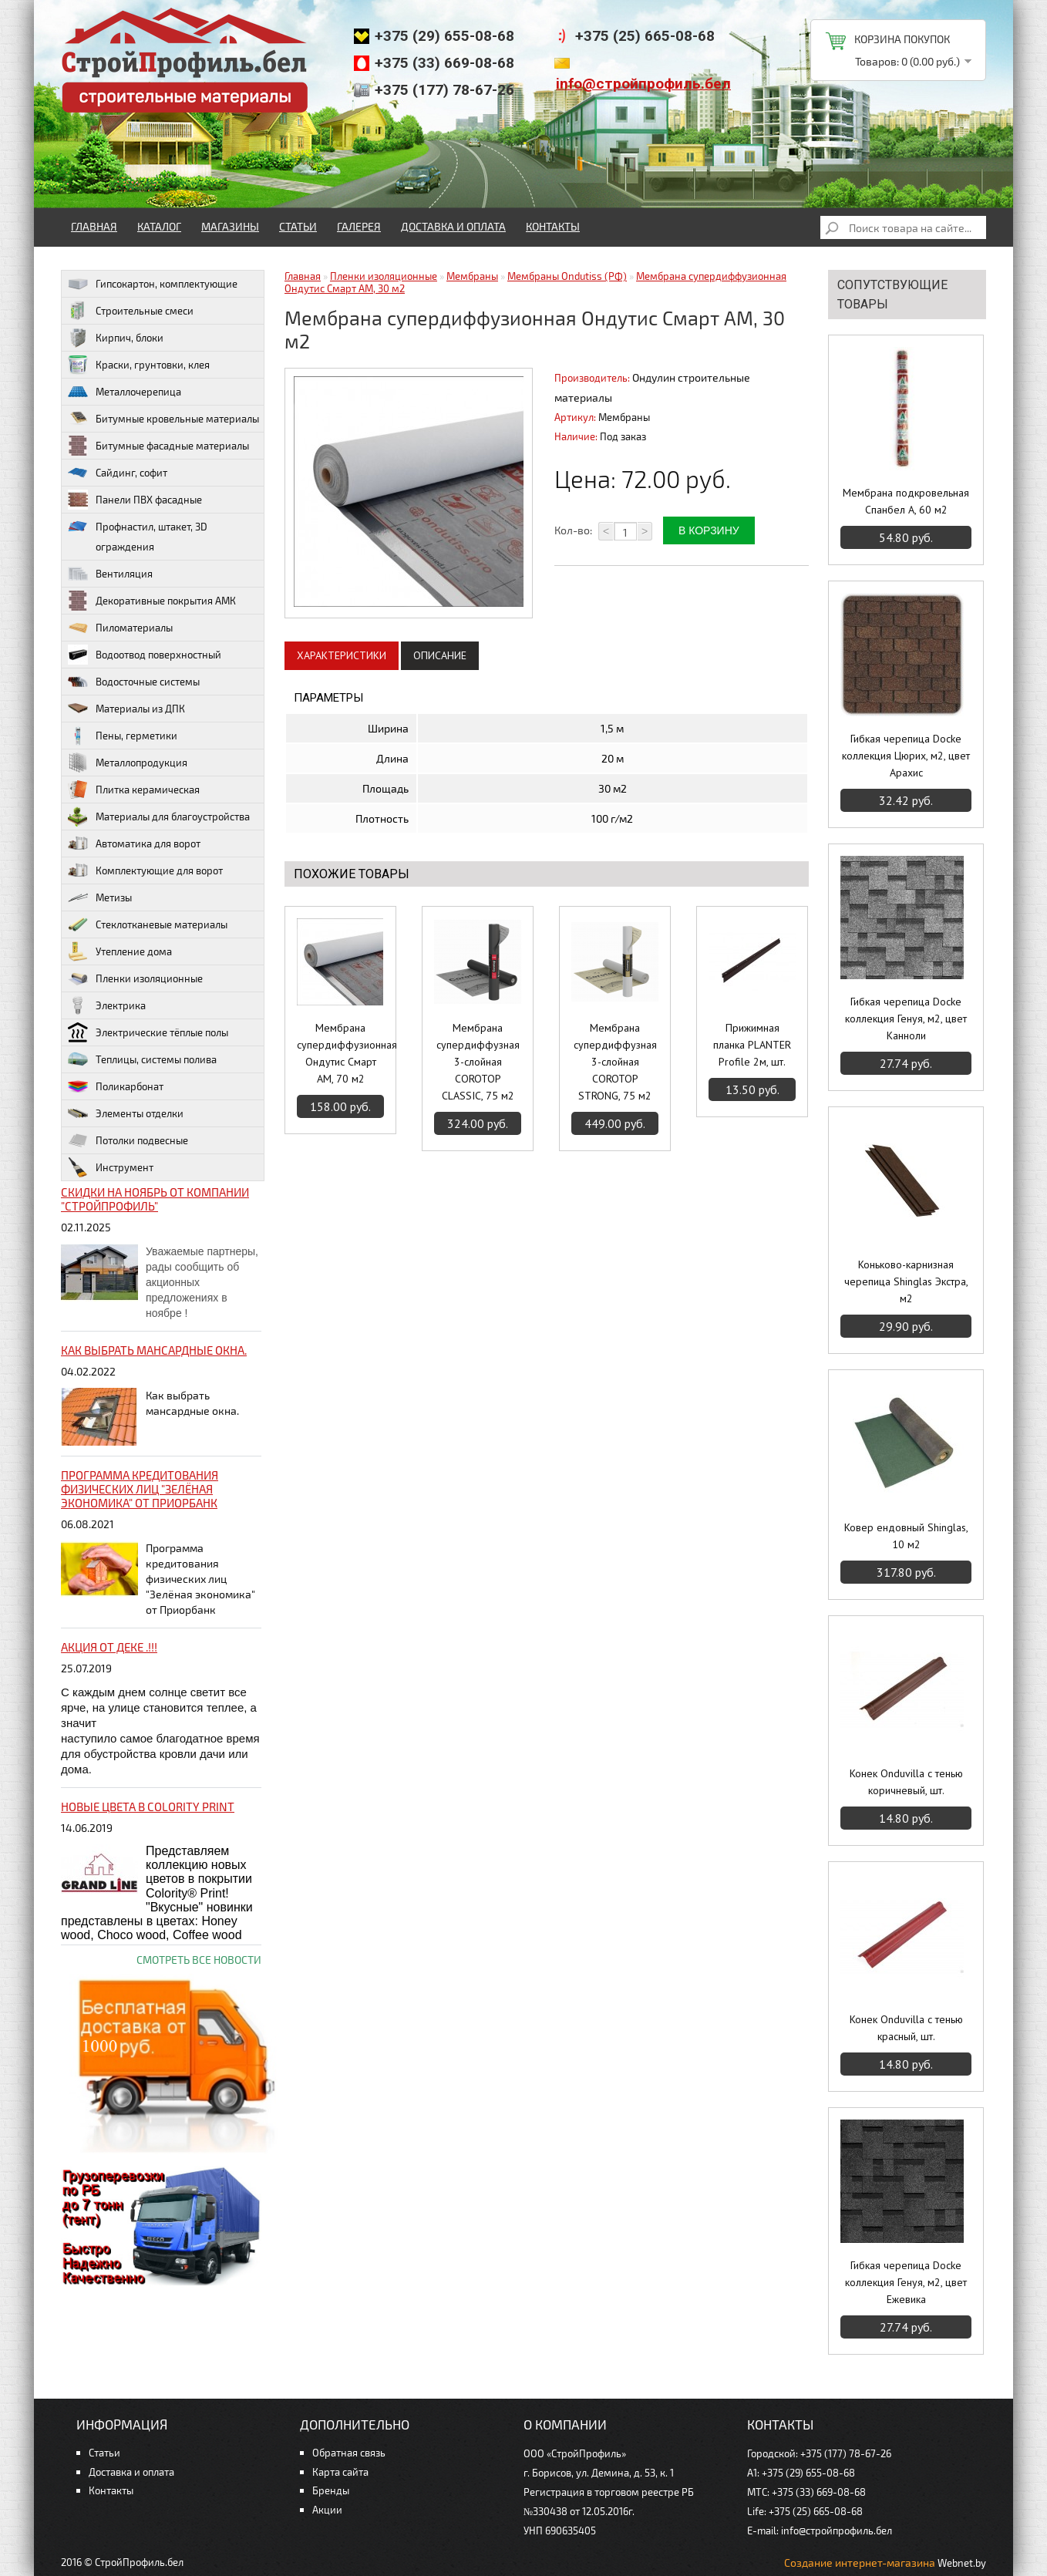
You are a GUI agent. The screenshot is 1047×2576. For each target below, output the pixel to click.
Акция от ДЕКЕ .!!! (109, 1647)
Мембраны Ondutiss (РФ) (567, 276)
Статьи (298, 226)
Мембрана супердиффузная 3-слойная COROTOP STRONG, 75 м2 (615, 1062)
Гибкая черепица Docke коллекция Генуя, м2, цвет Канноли (906, 1018)
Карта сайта (340, 2472)
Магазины (230, 226)
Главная (94, 226)
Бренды (330, 2490)
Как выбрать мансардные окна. (154, 1350)
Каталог (159, 226)
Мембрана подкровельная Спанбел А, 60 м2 (906, 501)
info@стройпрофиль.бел (643, 84)
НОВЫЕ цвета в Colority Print (147, 1806)
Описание (439, 655)
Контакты (553, 226)
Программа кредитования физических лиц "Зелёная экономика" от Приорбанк (139, 1489)
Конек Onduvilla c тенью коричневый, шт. (906, 1781)
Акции (327, 2510)
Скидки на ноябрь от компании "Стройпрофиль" (155, 1199)
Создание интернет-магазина (859, 2562)
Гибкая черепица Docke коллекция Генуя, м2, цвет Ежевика (906, 2282)
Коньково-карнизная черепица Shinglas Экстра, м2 (906, 1281)
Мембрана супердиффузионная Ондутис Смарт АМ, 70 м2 (340, 1053)
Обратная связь (348, 2452)
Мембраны (472, 276)
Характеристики (341, 655)
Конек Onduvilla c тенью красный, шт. (906, 2027)
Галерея (359, 226)
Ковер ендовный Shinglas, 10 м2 (906, 1535)
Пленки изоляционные (383, 276)
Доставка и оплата (453, 226)
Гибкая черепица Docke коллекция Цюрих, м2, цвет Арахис (906, 756)
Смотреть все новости (198, 1959)
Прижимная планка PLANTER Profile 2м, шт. (752, 1045)
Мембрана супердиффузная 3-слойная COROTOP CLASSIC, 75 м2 (478, 1062)
